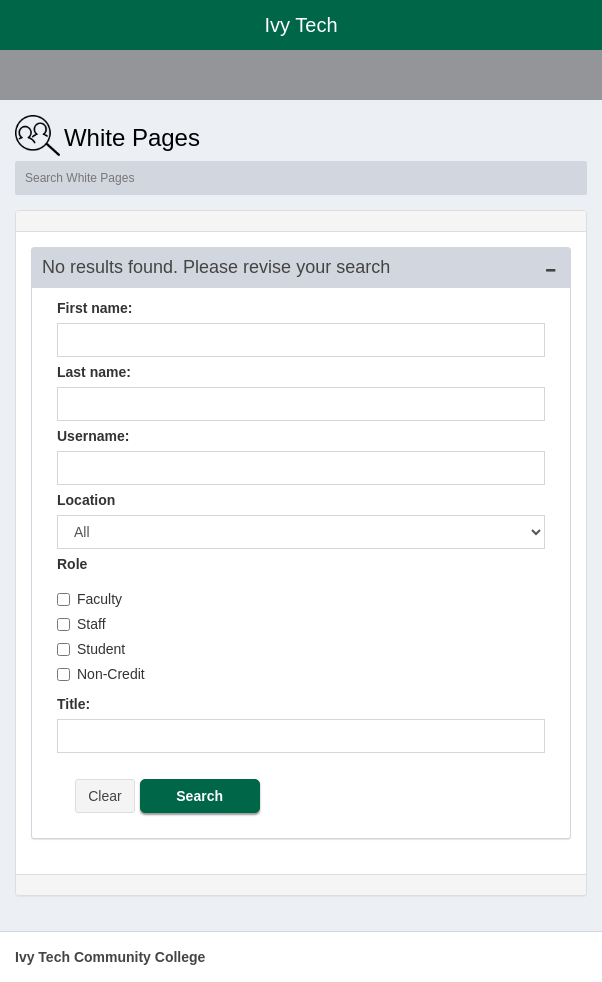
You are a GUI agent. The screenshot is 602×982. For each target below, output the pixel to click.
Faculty (89, 599)
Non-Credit (101, 674)
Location (86, 500)
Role (72, 564)
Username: (93, 436)
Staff (81, 624)
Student (91, 649)
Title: (73, 704)
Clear (104, 796)
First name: (94, 308)
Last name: (94, 372)
